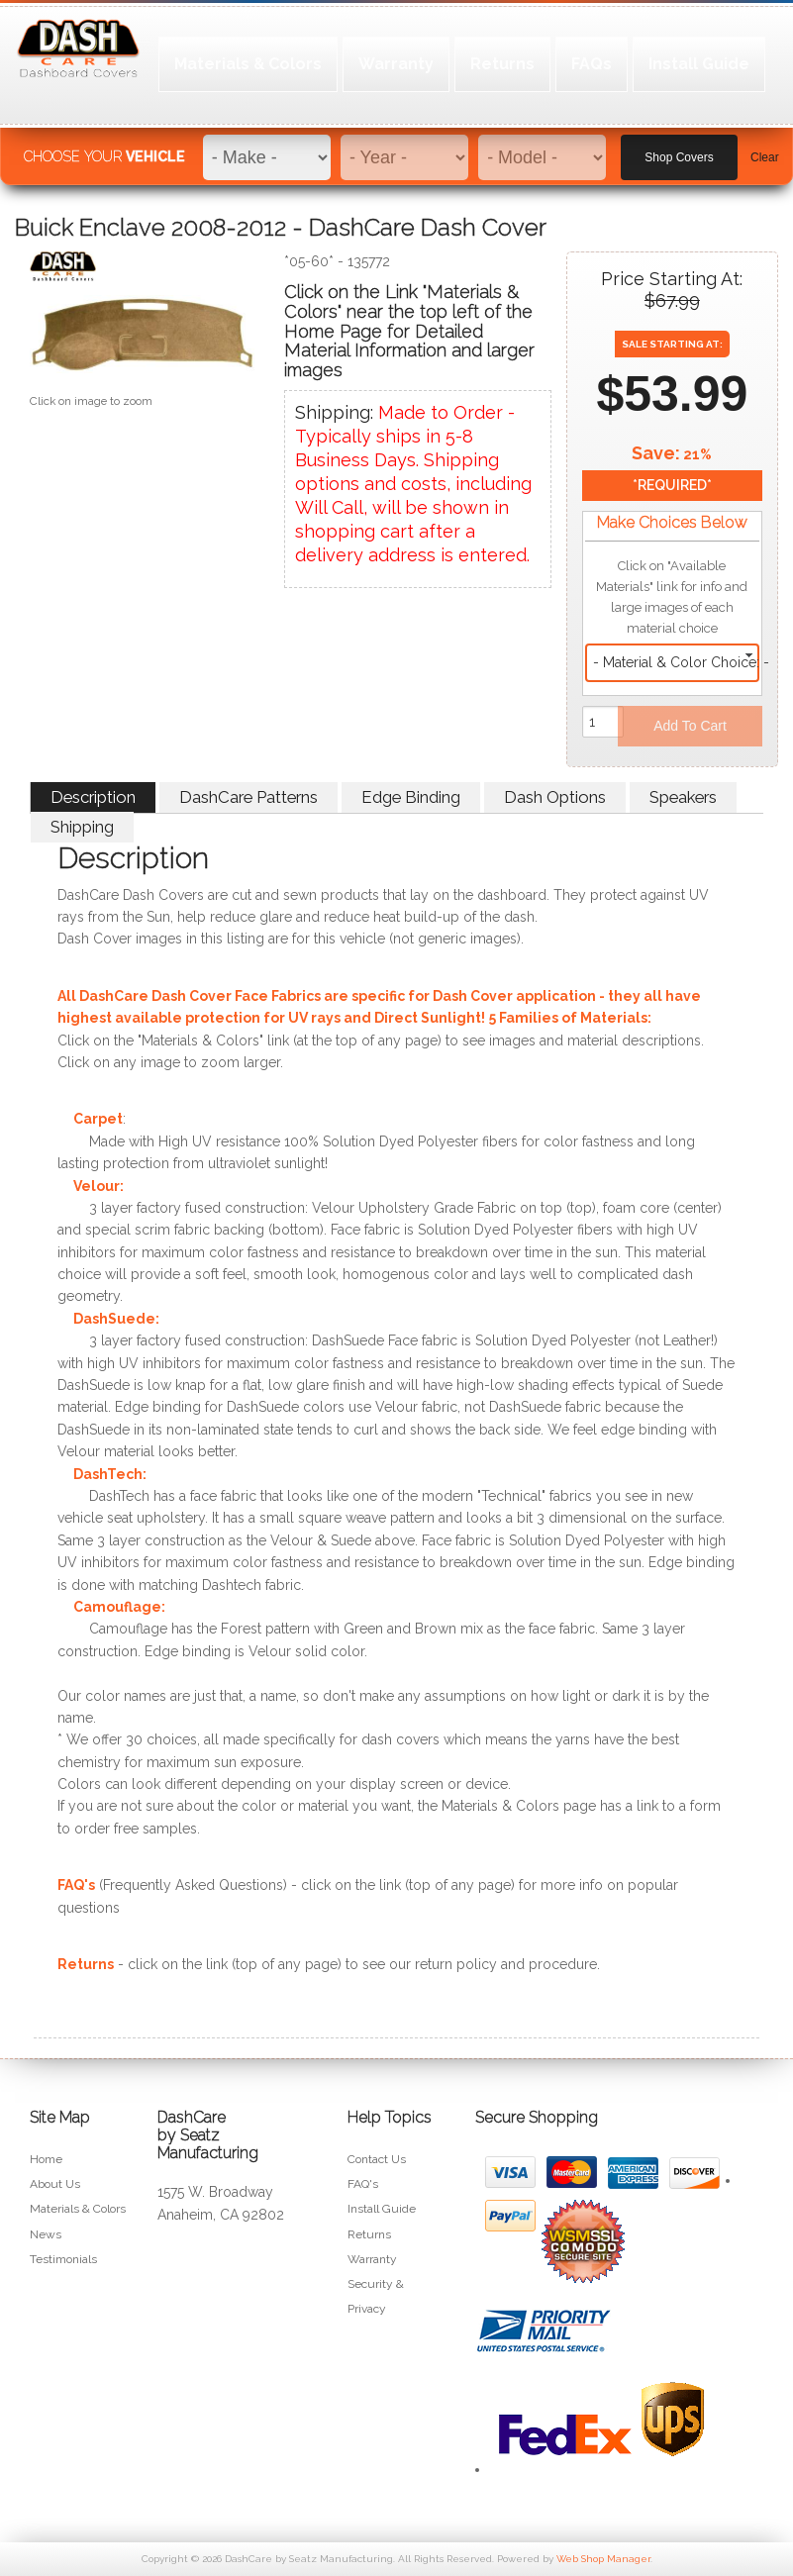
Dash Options (555, 797)
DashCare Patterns (248, 797)
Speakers (683, 797)
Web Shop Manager (603, 2558)
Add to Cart (690, 726)
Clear (764, 149)
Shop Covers (678, 149)
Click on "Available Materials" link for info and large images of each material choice (671, 597)
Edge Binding (410, 797)
